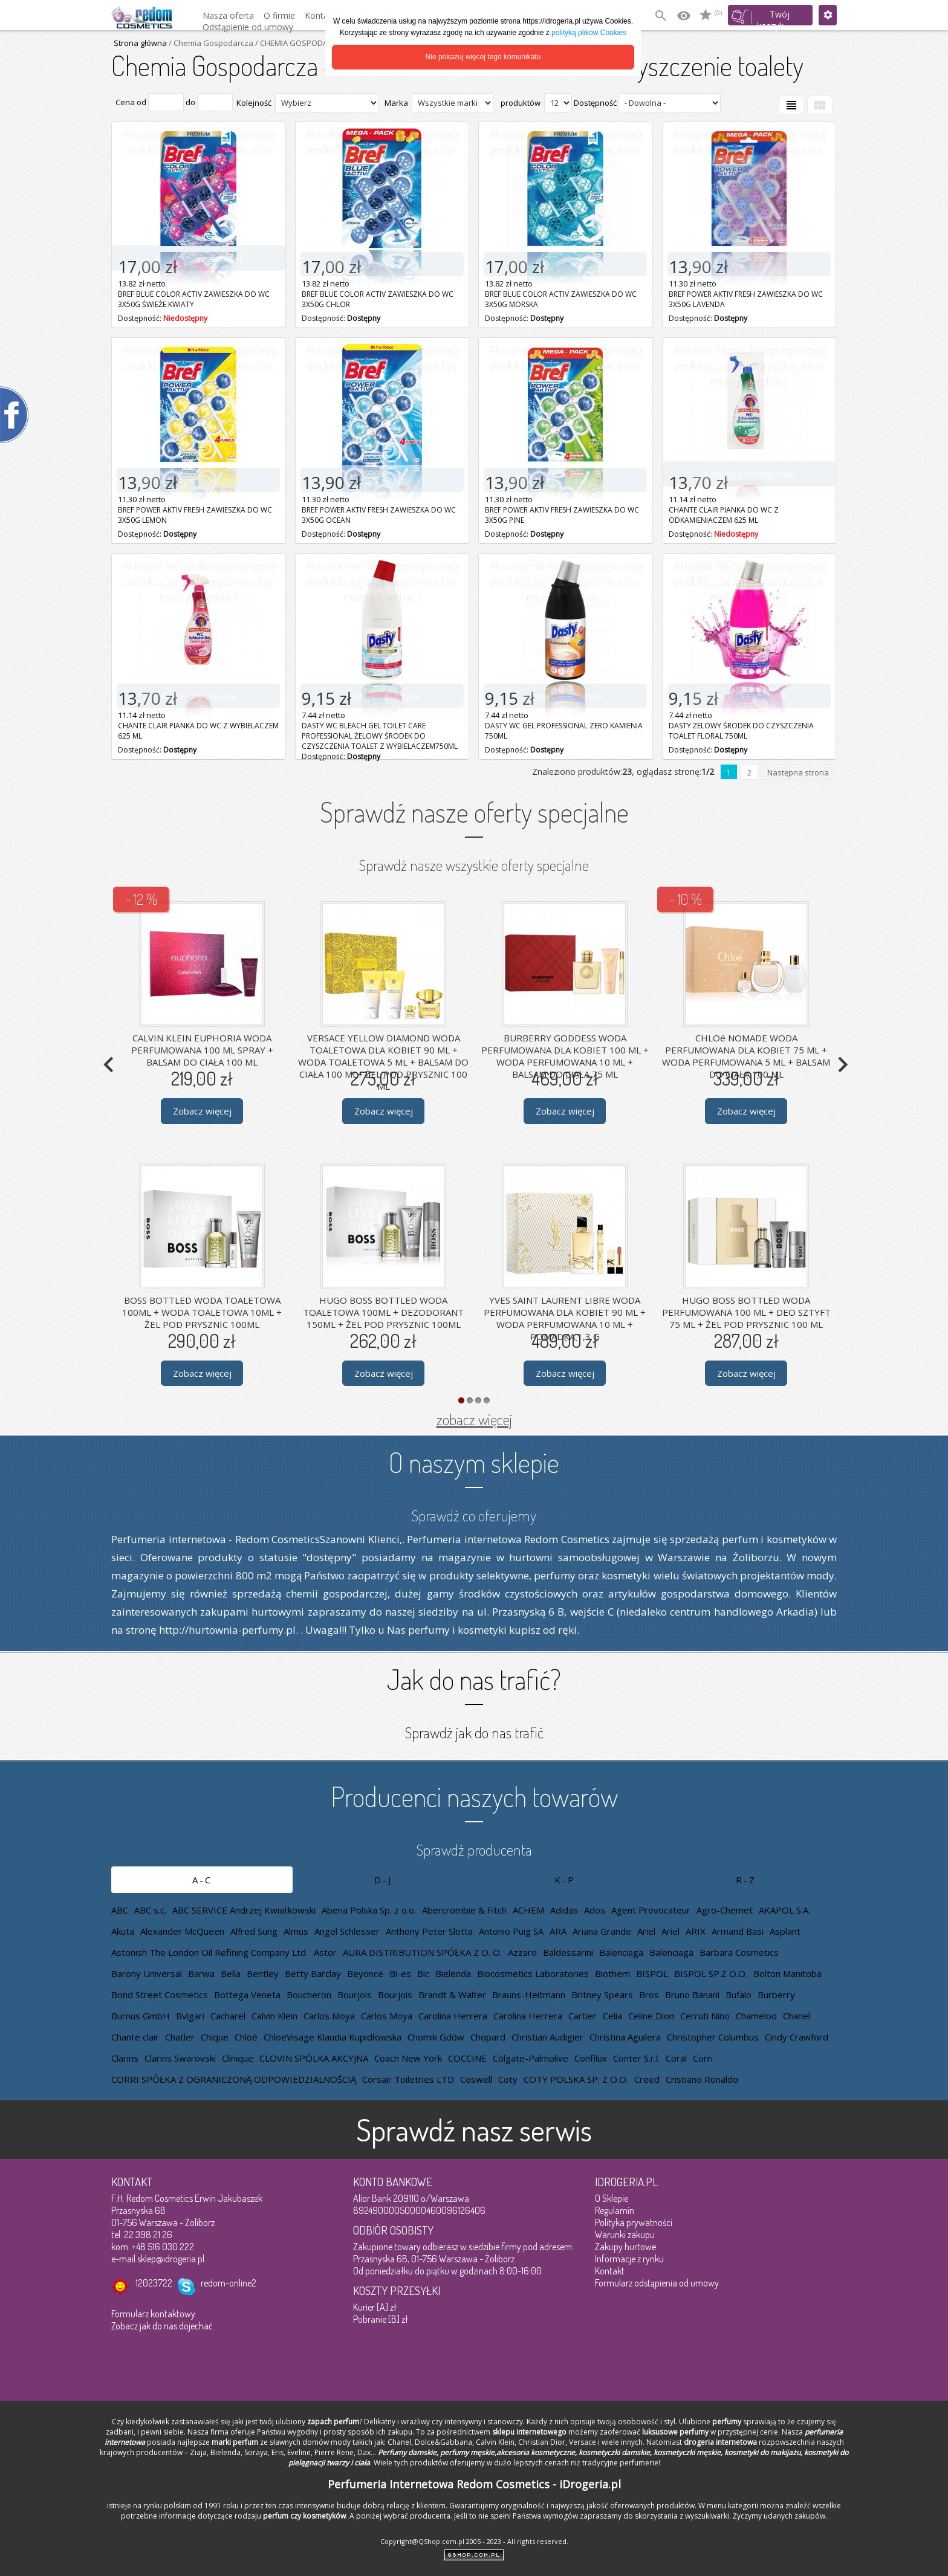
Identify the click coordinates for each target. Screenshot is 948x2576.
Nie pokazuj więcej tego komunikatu (483, 57)
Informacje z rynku (629, 2259)
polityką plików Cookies (588, 32)
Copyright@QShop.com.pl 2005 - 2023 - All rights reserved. (474, 2541)
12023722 (153, 2283)
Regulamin (614, 2210)
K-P (565, 1880)
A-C (202, 1880)
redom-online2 (228, 2283)
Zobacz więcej (202, 1111)
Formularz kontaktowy (153, 2314)
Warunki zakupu (625, 2234)
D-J (383, 1880)
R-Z (746, 1880)
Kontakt (610, 2271)
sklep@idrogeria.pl (170, 2259)
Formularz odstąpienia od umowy (657, 2283)
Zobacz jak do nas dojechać (162, 2326)
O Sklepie (611, 2198)
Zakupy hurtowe (625, 2247)
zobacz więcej (474, 1419)
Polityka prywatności (633, 2222)
